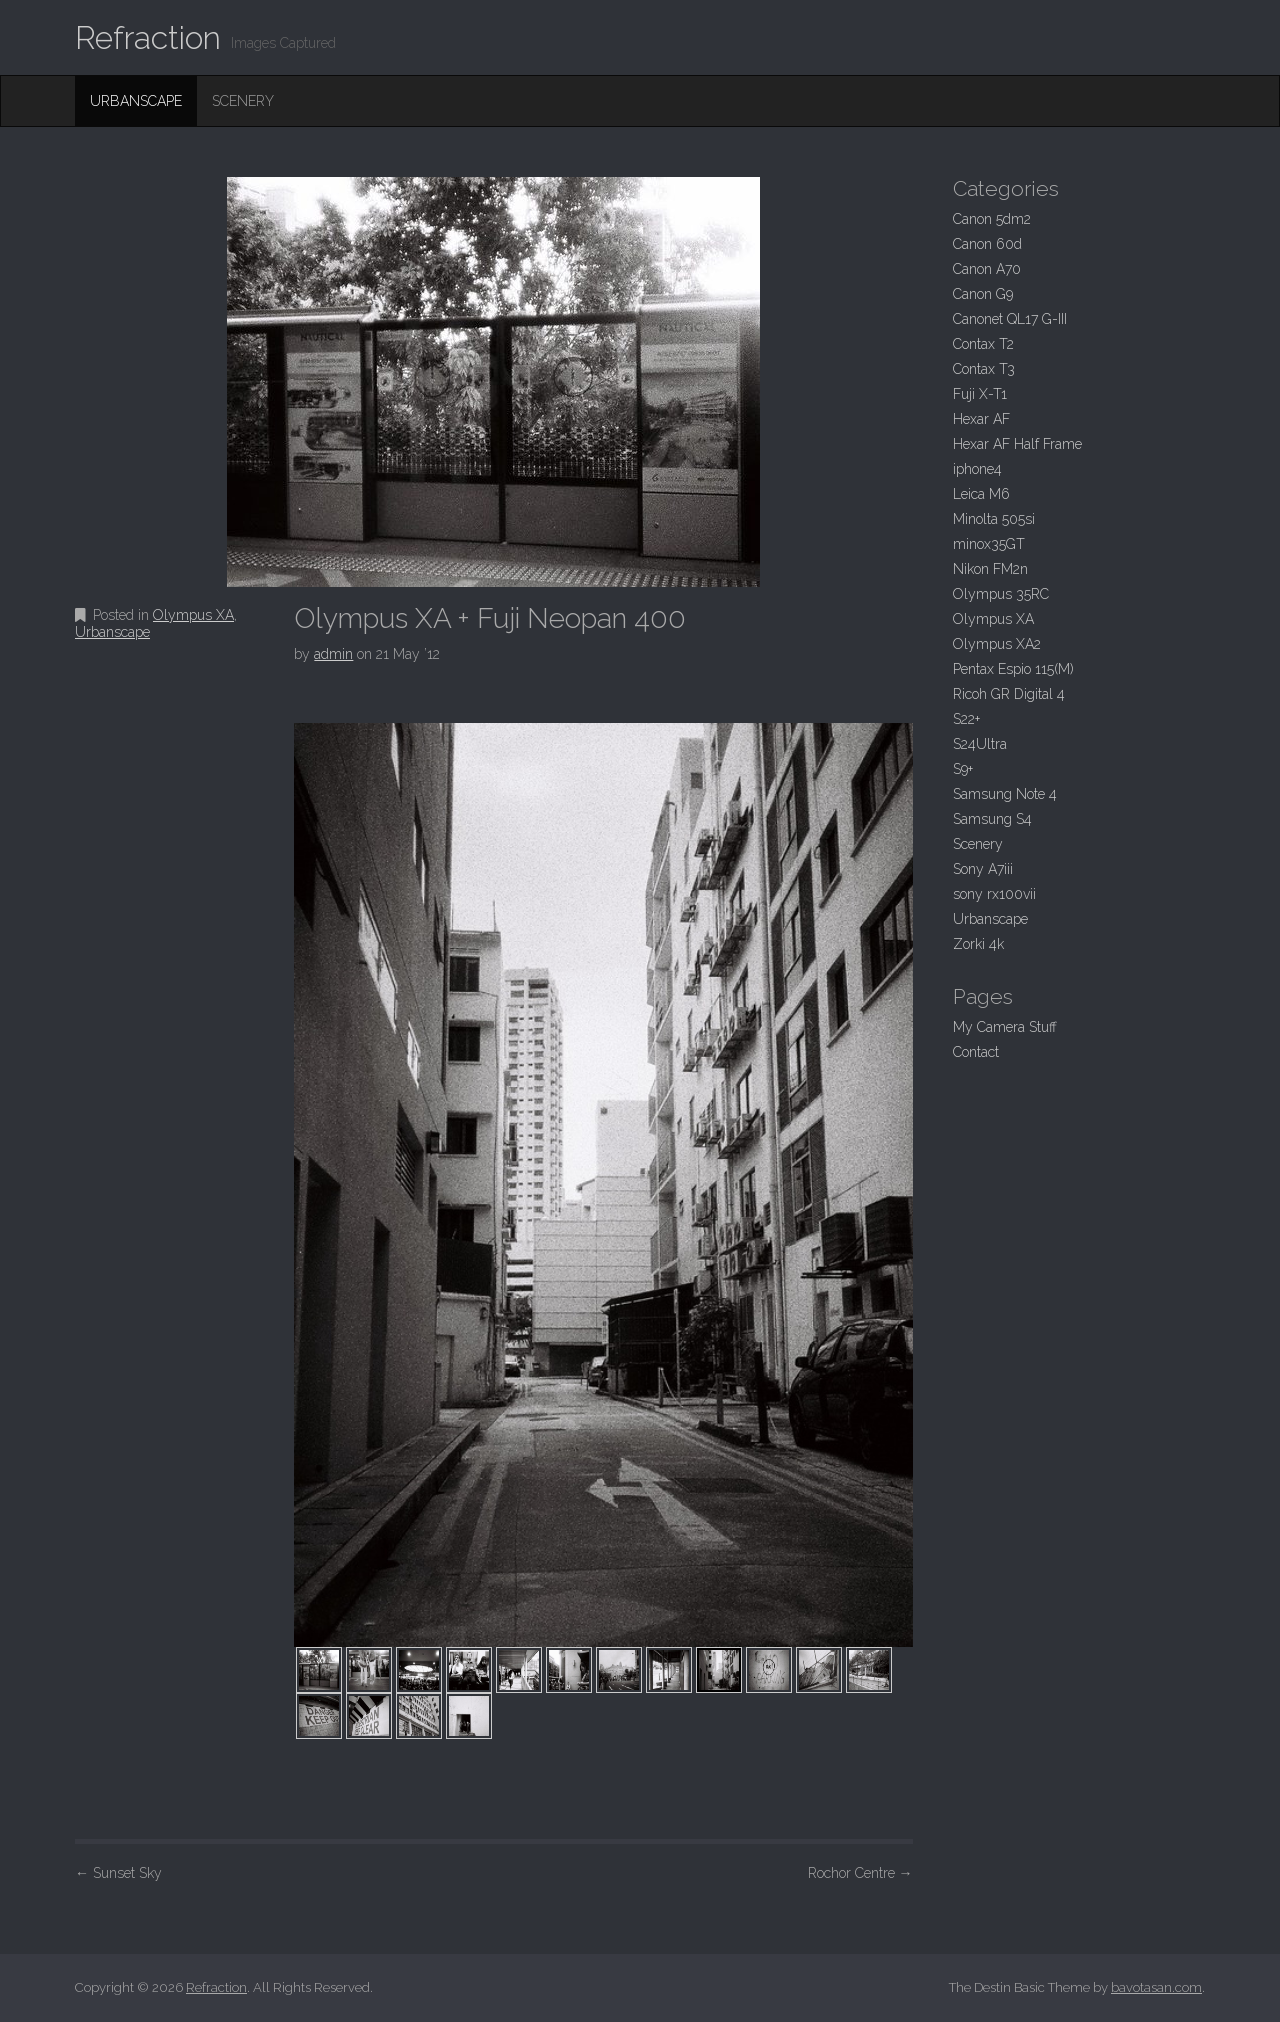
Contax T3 (984, 369)
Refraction (148, 37)
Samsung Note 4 (1005, 794)
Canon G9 (983, 294)
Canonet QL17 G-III (1010, 319)
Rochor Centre (860, 1873)
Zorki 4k (978, 944)
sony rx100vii (994, 894)
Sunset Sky (118, 1873)
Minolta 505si (994, 519)
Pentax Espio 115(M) (1013, 669)
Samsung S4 (992, 819)
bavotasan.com (1156, 1987)
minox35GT (989, 544)
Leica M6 (981, 494)
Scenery (243, 101)
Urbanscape (136, 101)
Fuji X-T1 (980, 394)
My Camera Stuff (1005, 1027)
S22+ (966, 719)
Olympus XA (193, 615)
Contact (976, 1052)
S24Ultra (980, 744)
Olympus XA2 (997, 644)
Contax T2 (983, 344)
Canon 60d (987, 244)
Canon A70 (987, 269)
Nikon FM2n (990, 569)
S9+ (963, 769)
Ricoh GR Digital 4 (1009, 694)
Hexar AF (981, 419)
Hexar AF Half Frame (1017, 444)
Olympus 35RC (1001, 594)
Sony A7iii (983, 869)
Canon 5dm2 (992, 219)
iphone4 (977, 469)
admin (333, 654)
